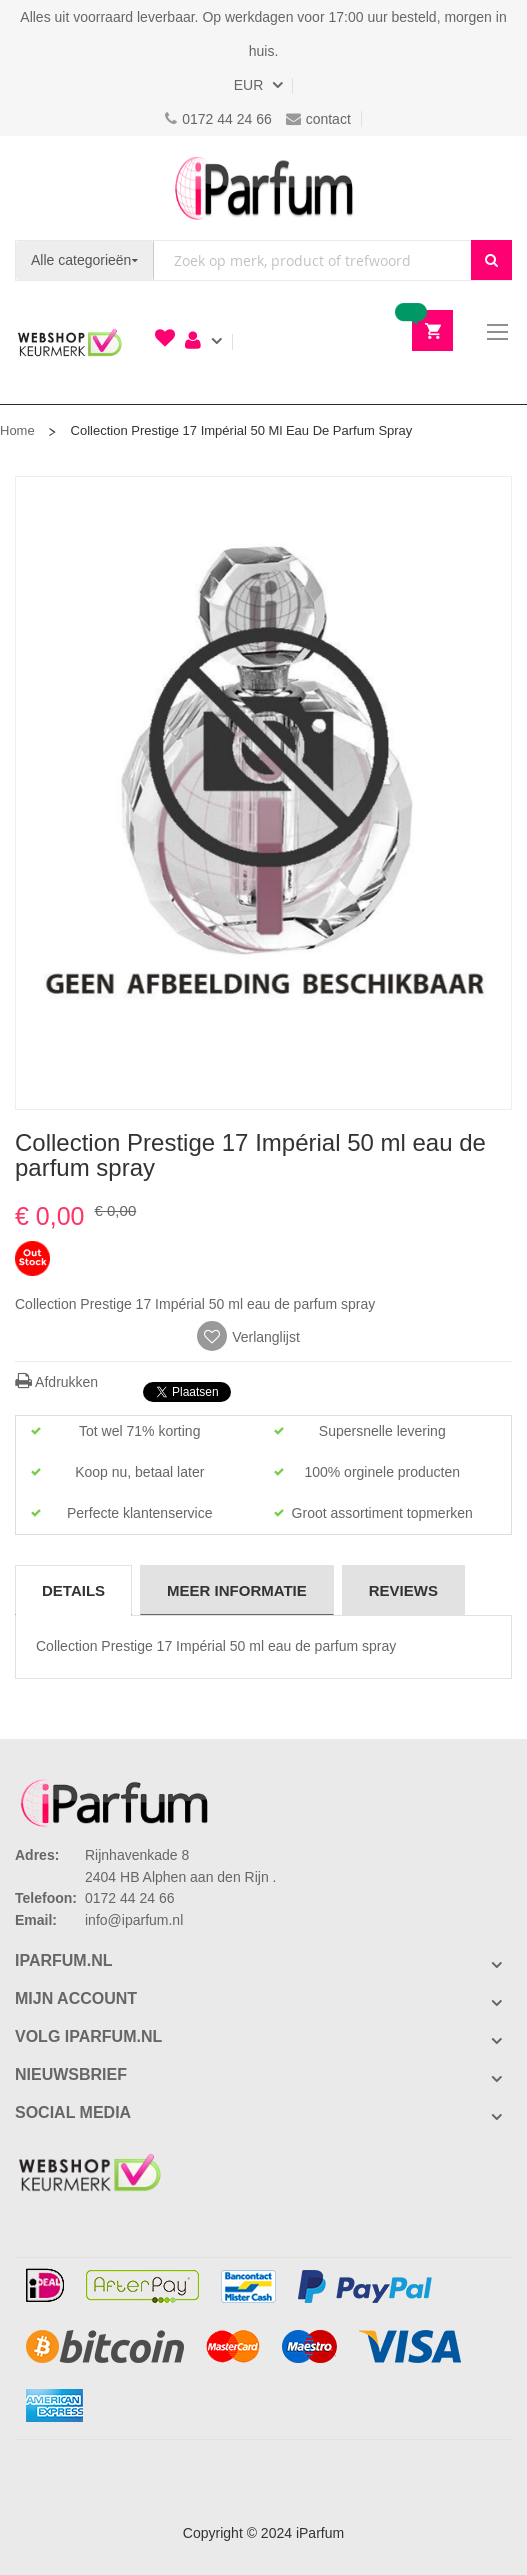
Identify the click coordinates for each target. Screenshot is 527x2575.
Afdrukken (56, 1382)
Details (73, 1590)
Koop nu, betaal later (139, 1472)
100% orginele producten (382, 1472)
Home (17, 430)
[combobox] (312, 260)
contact (318, 119)
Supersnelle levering (382, 1431)
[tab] (73, 1590)
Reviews (403, 1590)
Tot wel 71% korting (139, 1431)
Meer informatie (237, 1590)
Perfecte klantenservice (140, 1513)
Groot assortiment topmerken (382, 1513)
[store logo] (264, 188)
